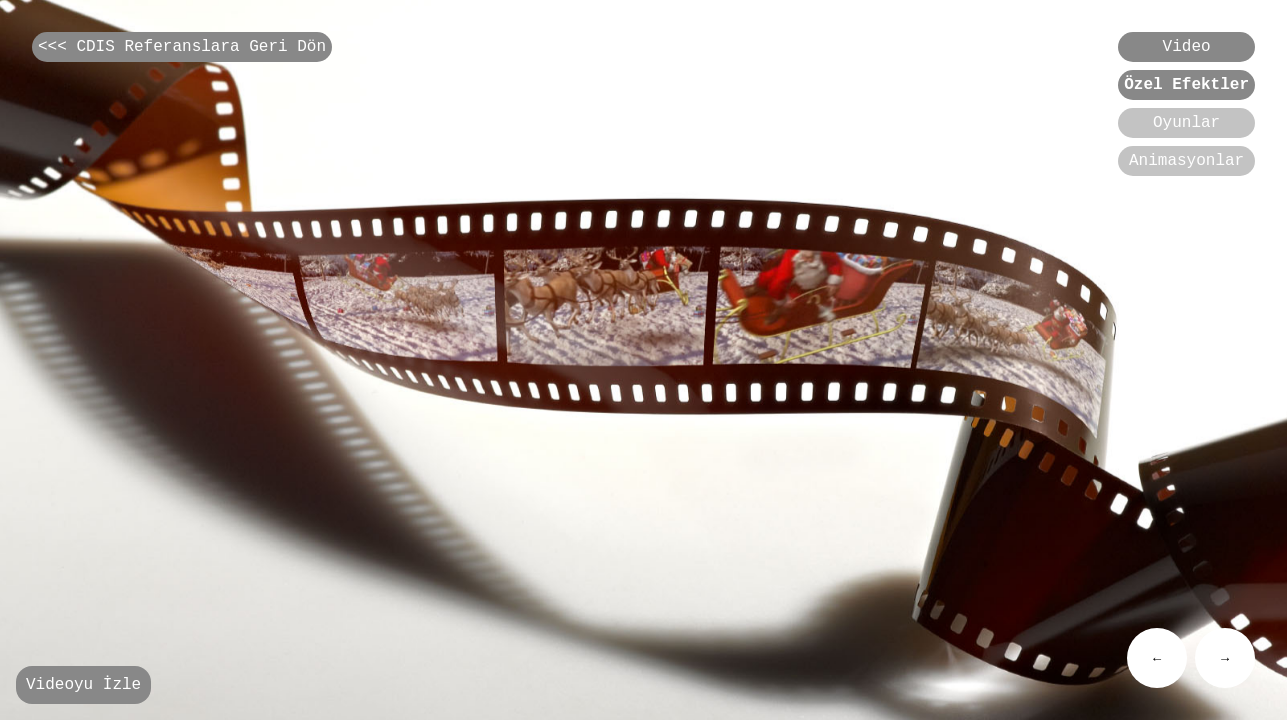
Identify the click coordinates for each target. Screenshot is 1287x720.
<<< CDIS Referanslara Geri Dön (182, 49)
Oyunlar (1186, 133)
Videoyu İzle (83, 683)
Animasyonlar (1186, 175)
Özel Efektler (1186, 91)
